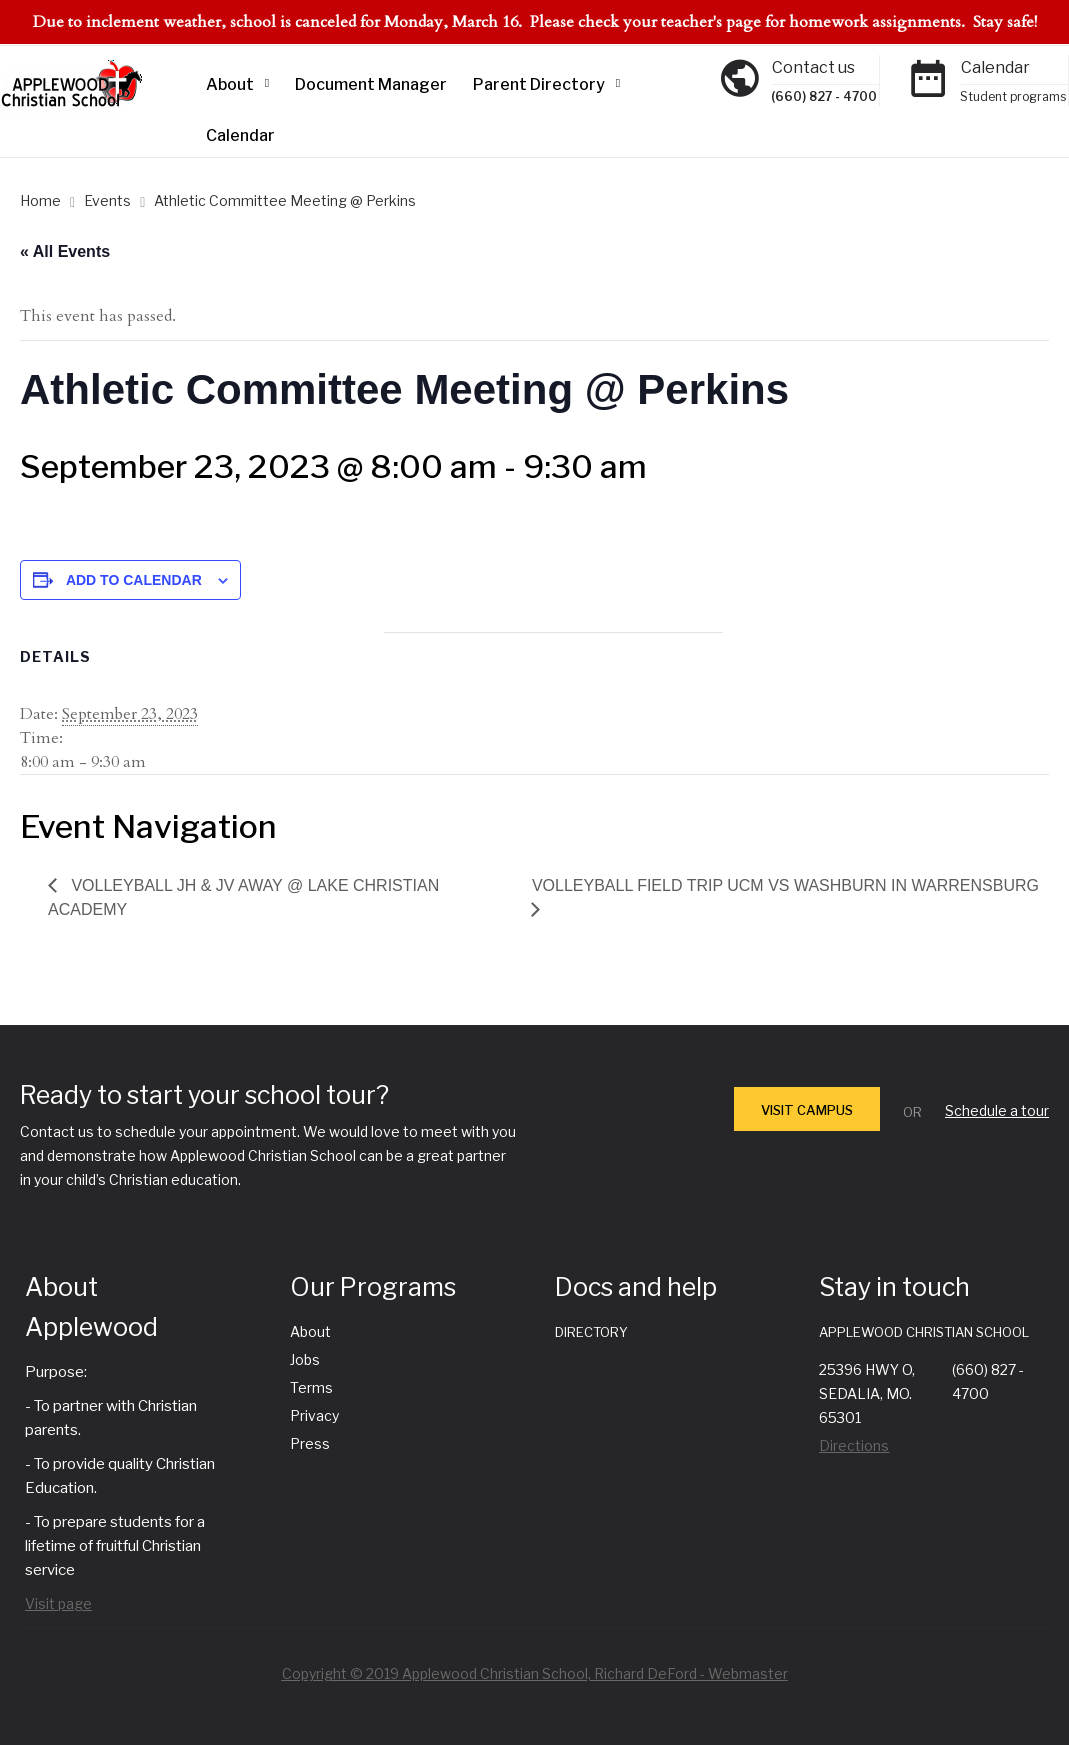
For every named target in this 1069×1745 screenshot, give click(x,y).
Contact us (813, 67)
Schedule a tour (997, 1110)
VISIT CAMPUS (807, 1110)
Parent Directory (539, 84)
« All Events (65, 251)
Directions (854, 1445)
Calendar (240, 135)
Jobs (305, 1359)
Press (310, 1443)
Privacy (314, 1415)
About (230, 84)
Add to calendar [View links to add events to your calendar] (134, 580)
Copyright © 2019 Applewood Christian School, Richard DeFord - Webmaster (535, 1673)
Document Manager (371, 84)
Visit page (58, 1603)
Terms (311, 1387)
